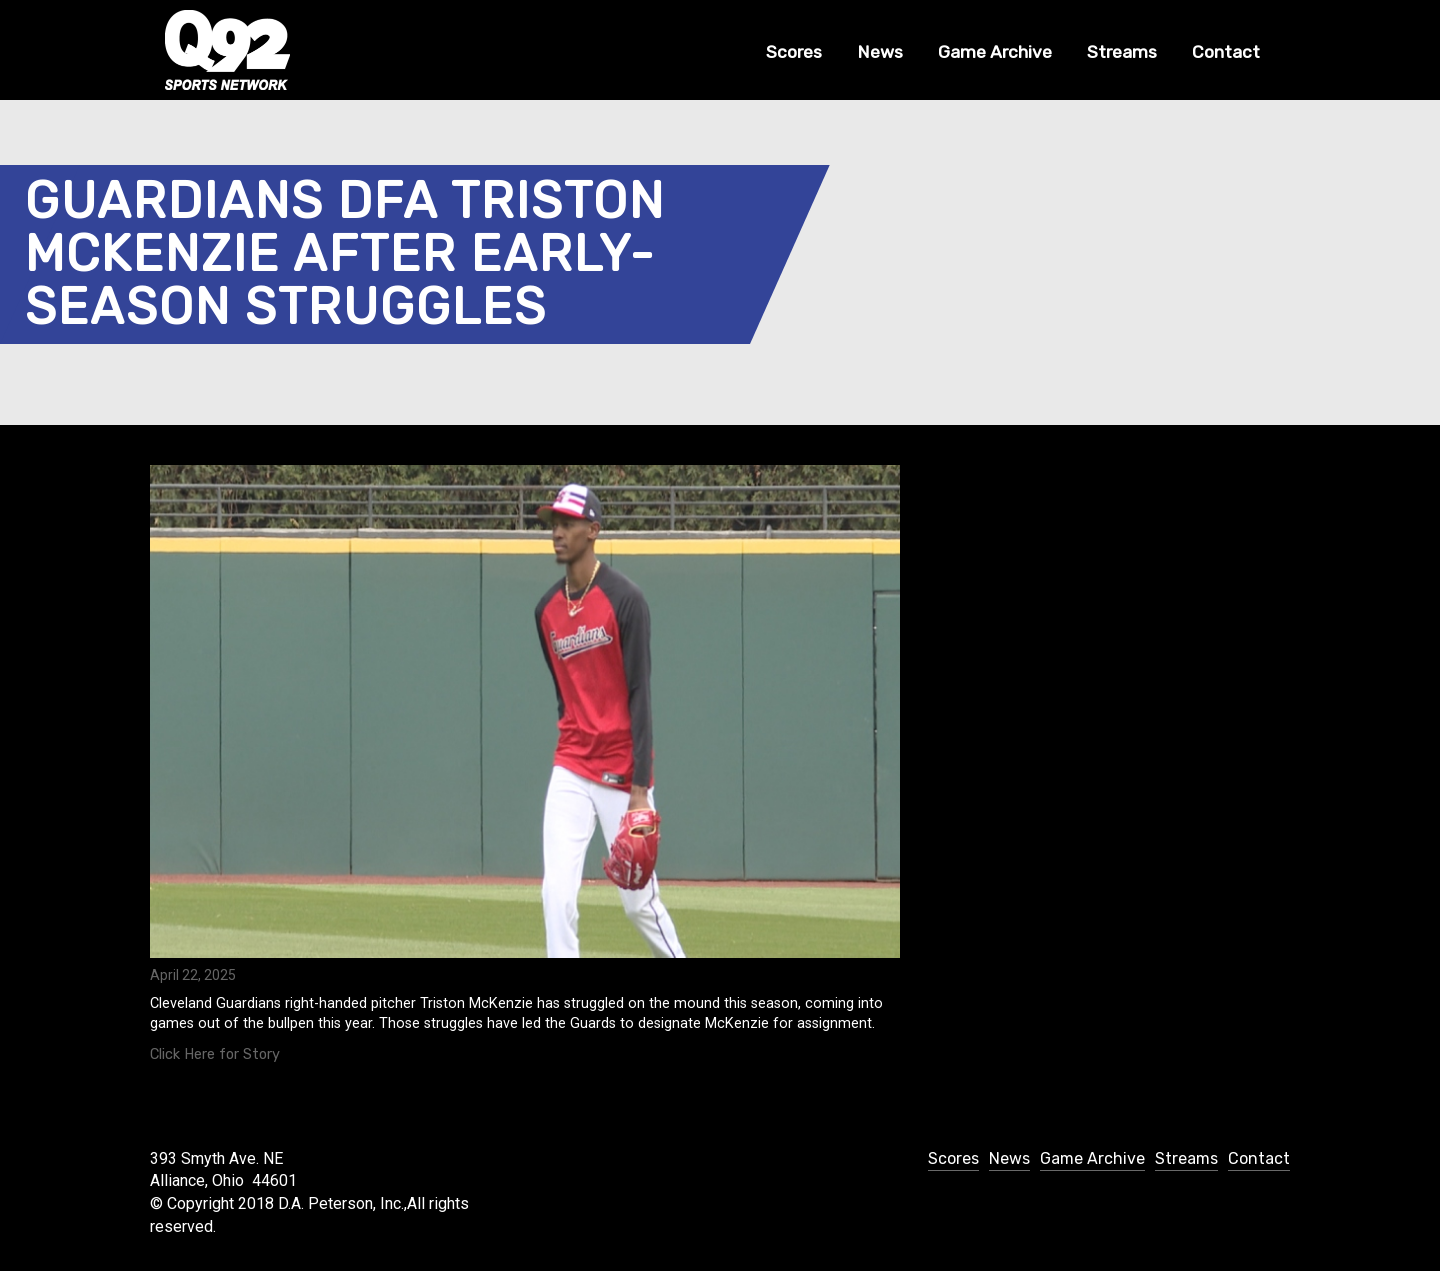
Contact (1226, 52)
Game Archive (995, 52)
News (880, 52)
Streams (1122, 52)
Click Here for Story (215, 1054)
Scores (794, 52)
